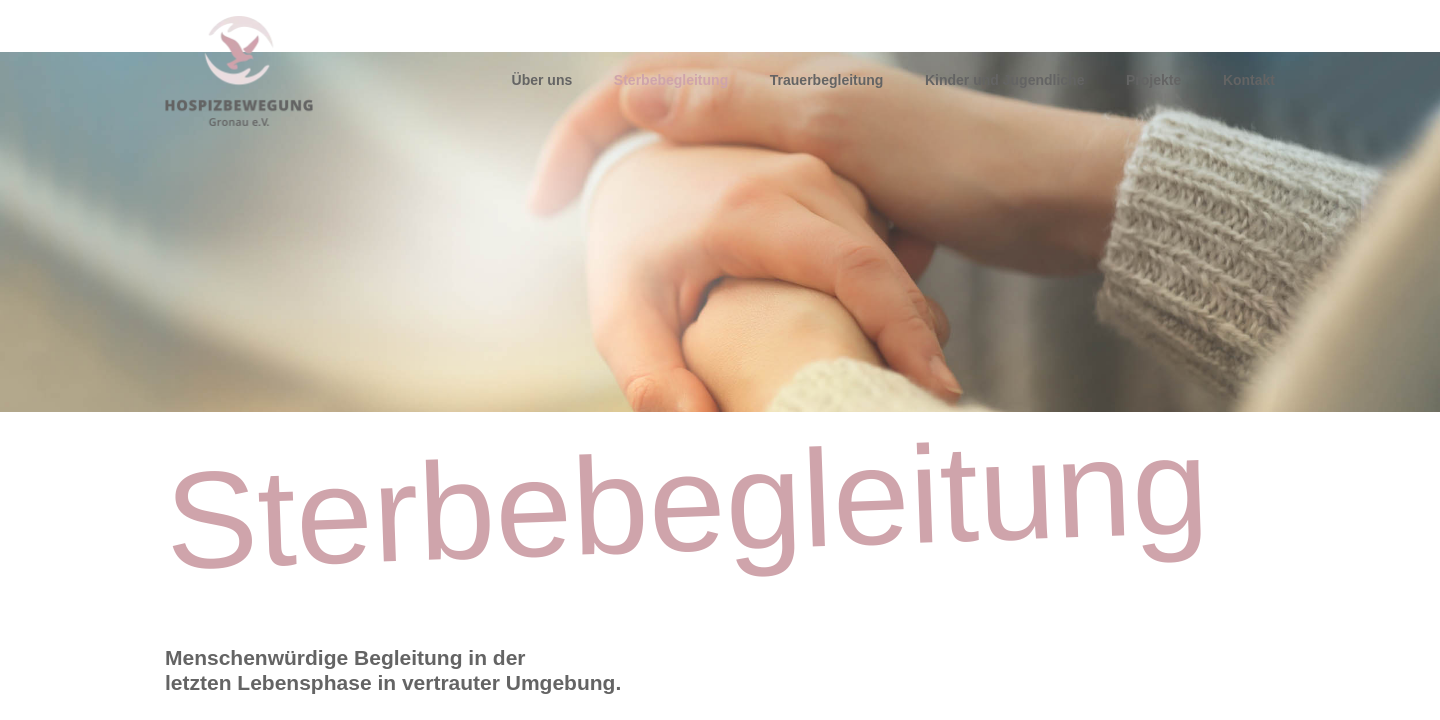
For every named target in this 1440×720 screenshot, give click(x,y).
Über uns (542, 80)
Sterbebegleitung (671, 80)
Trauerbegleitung (827, 80)
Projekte (1153, 80)
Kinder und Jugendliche (1004, 80)
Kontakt (1249, 80)
